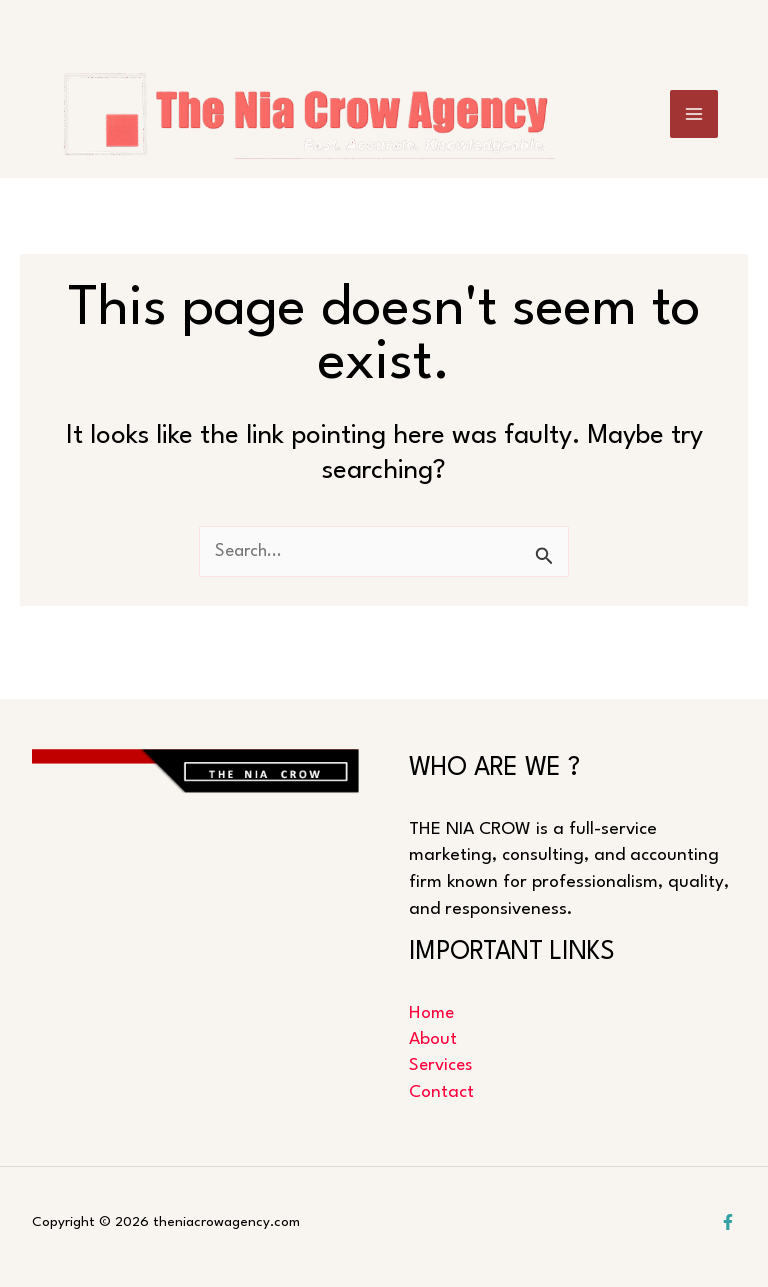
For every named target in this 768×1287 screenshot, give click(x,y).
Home (432, 1012)
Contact (441, 1092)
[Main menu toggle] (694, 122)
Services (442, 1065)
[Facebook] (728, 1222)
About (433, 1038)
